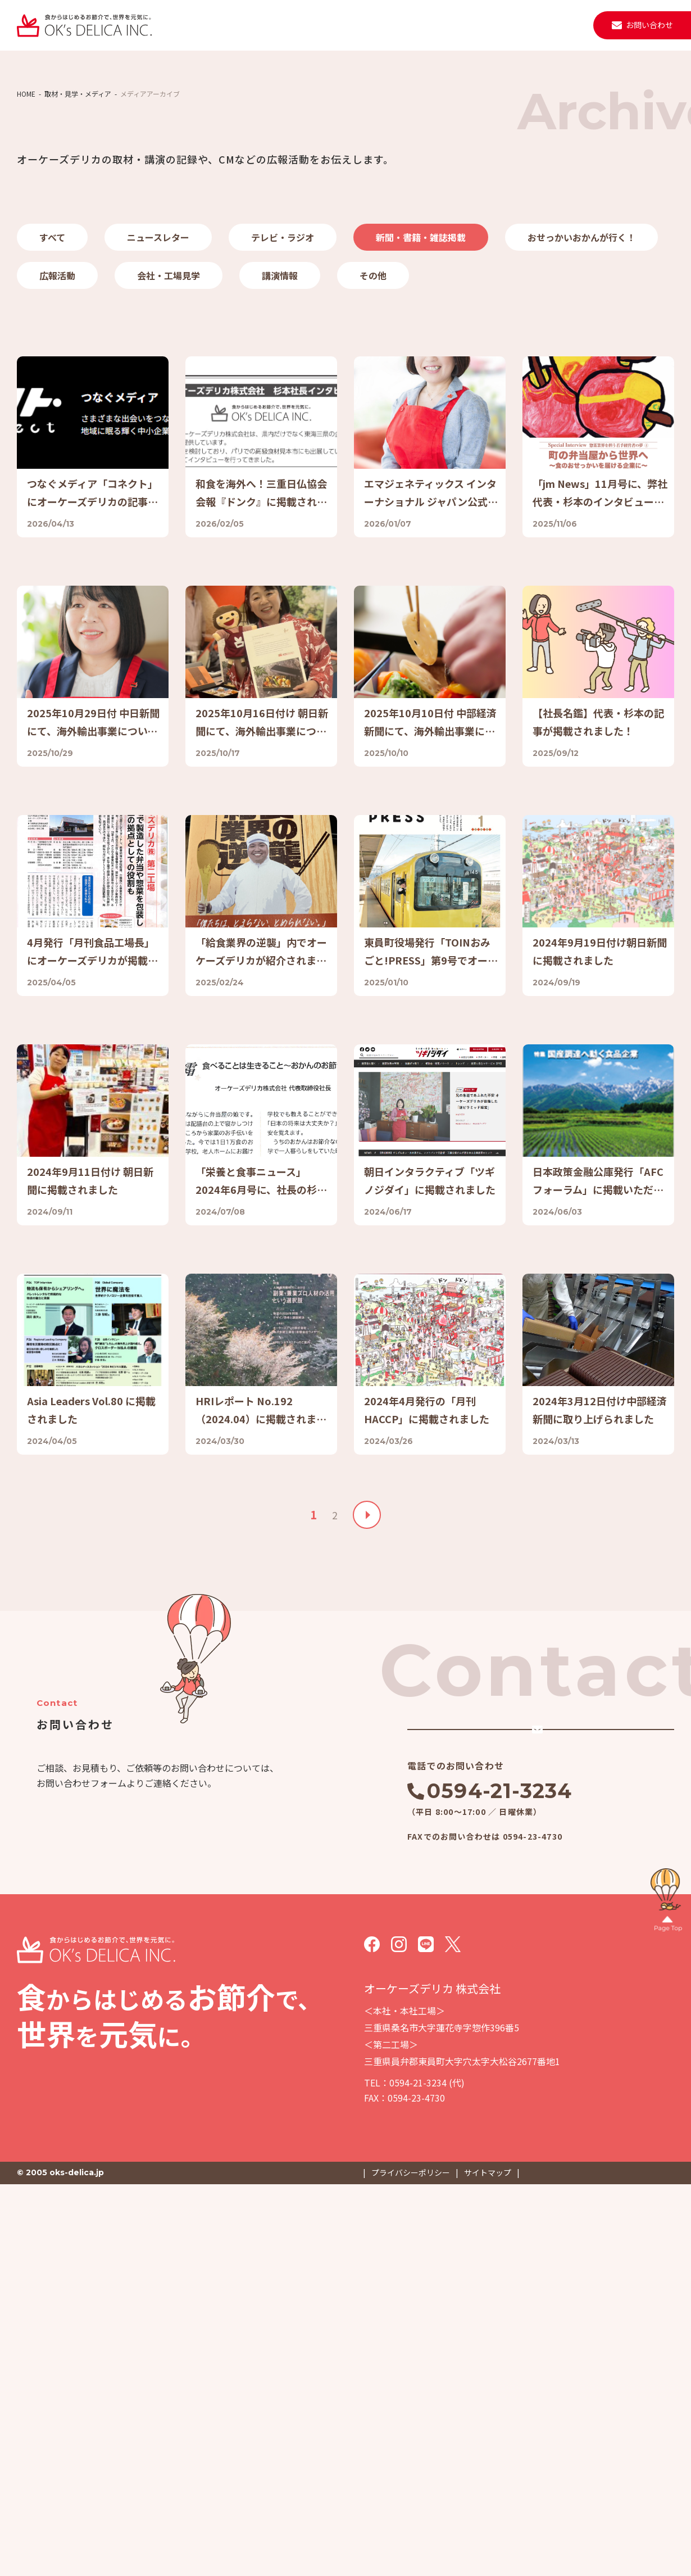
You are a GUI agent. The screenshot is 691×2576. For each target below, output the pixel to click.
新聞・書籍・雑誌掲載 (421, 366)
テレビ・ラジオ (282, 366)
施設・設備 (358, 24)
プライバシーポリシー (410, 2564)
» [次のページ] (367, 1869)
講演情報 (280, 404)
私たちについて (195, 24)
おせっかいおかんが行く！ (581, 366)
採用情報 (556, 24)
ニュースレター (158, 366)
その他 (373, 404)
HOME (26, 223)
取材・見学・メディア (484, 24)
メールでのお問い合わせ (507, 2102)
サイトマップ (487, 2564)
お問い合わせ (649, 24)
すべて (52, 366)
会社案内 (305, 24)
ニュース (411, 24)
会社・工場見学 (168, 404)
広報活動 (57, 404)
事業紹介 (256, 24)
